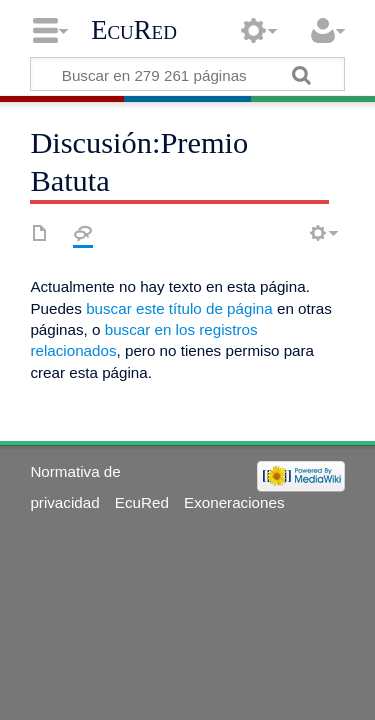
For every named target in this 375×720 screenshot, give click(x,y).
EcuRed (134, 30)
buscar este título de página (179, 308)
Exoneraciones (234, 502)
